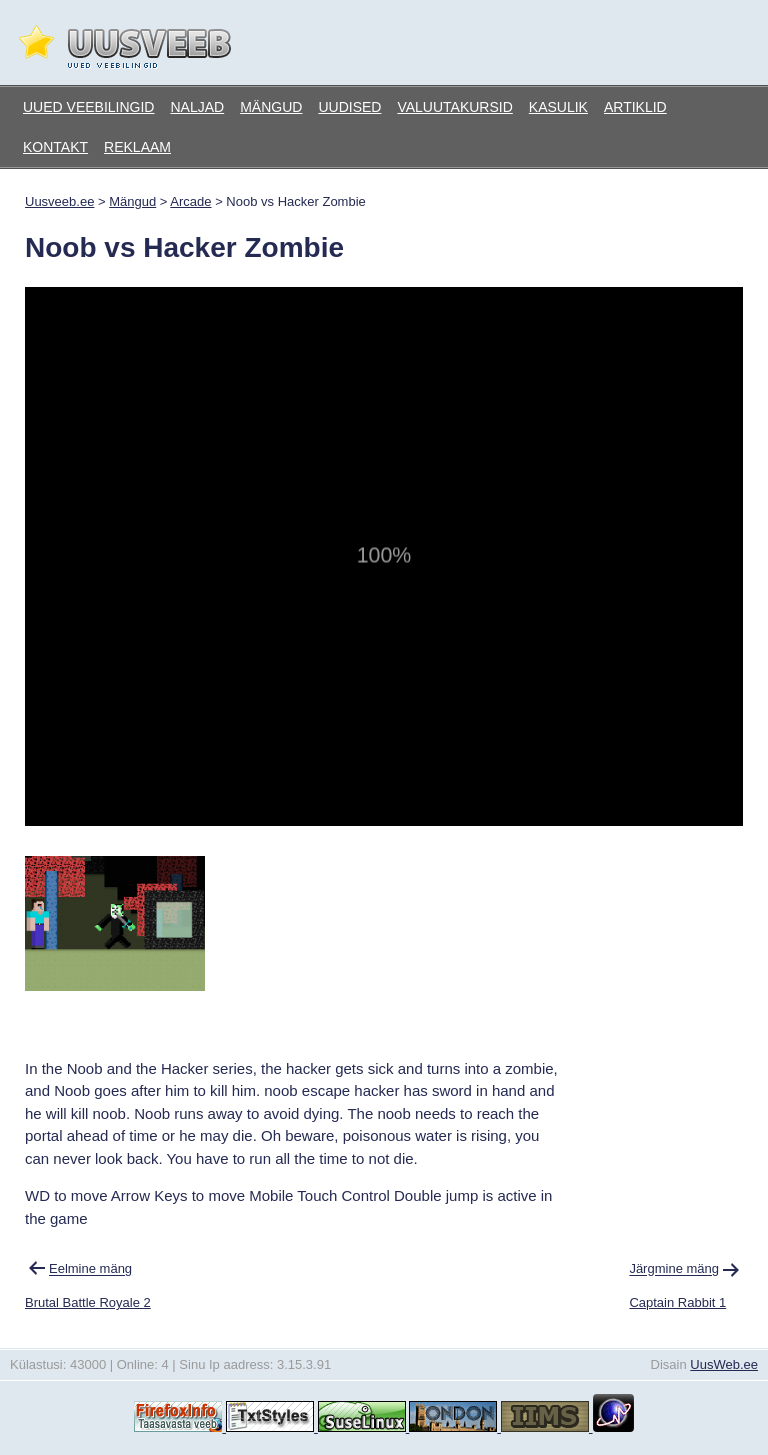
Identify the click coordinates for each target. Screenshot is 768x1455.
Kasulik (558, 107)
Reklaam (137, 147)
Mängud (271, 107)
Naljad (197, 107)
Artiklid (635, 107)
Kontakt (55, 147)
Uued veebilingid (88, 107)
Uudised (349, 107)
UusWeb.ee (724, 1364)
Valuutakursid (454, 107)
